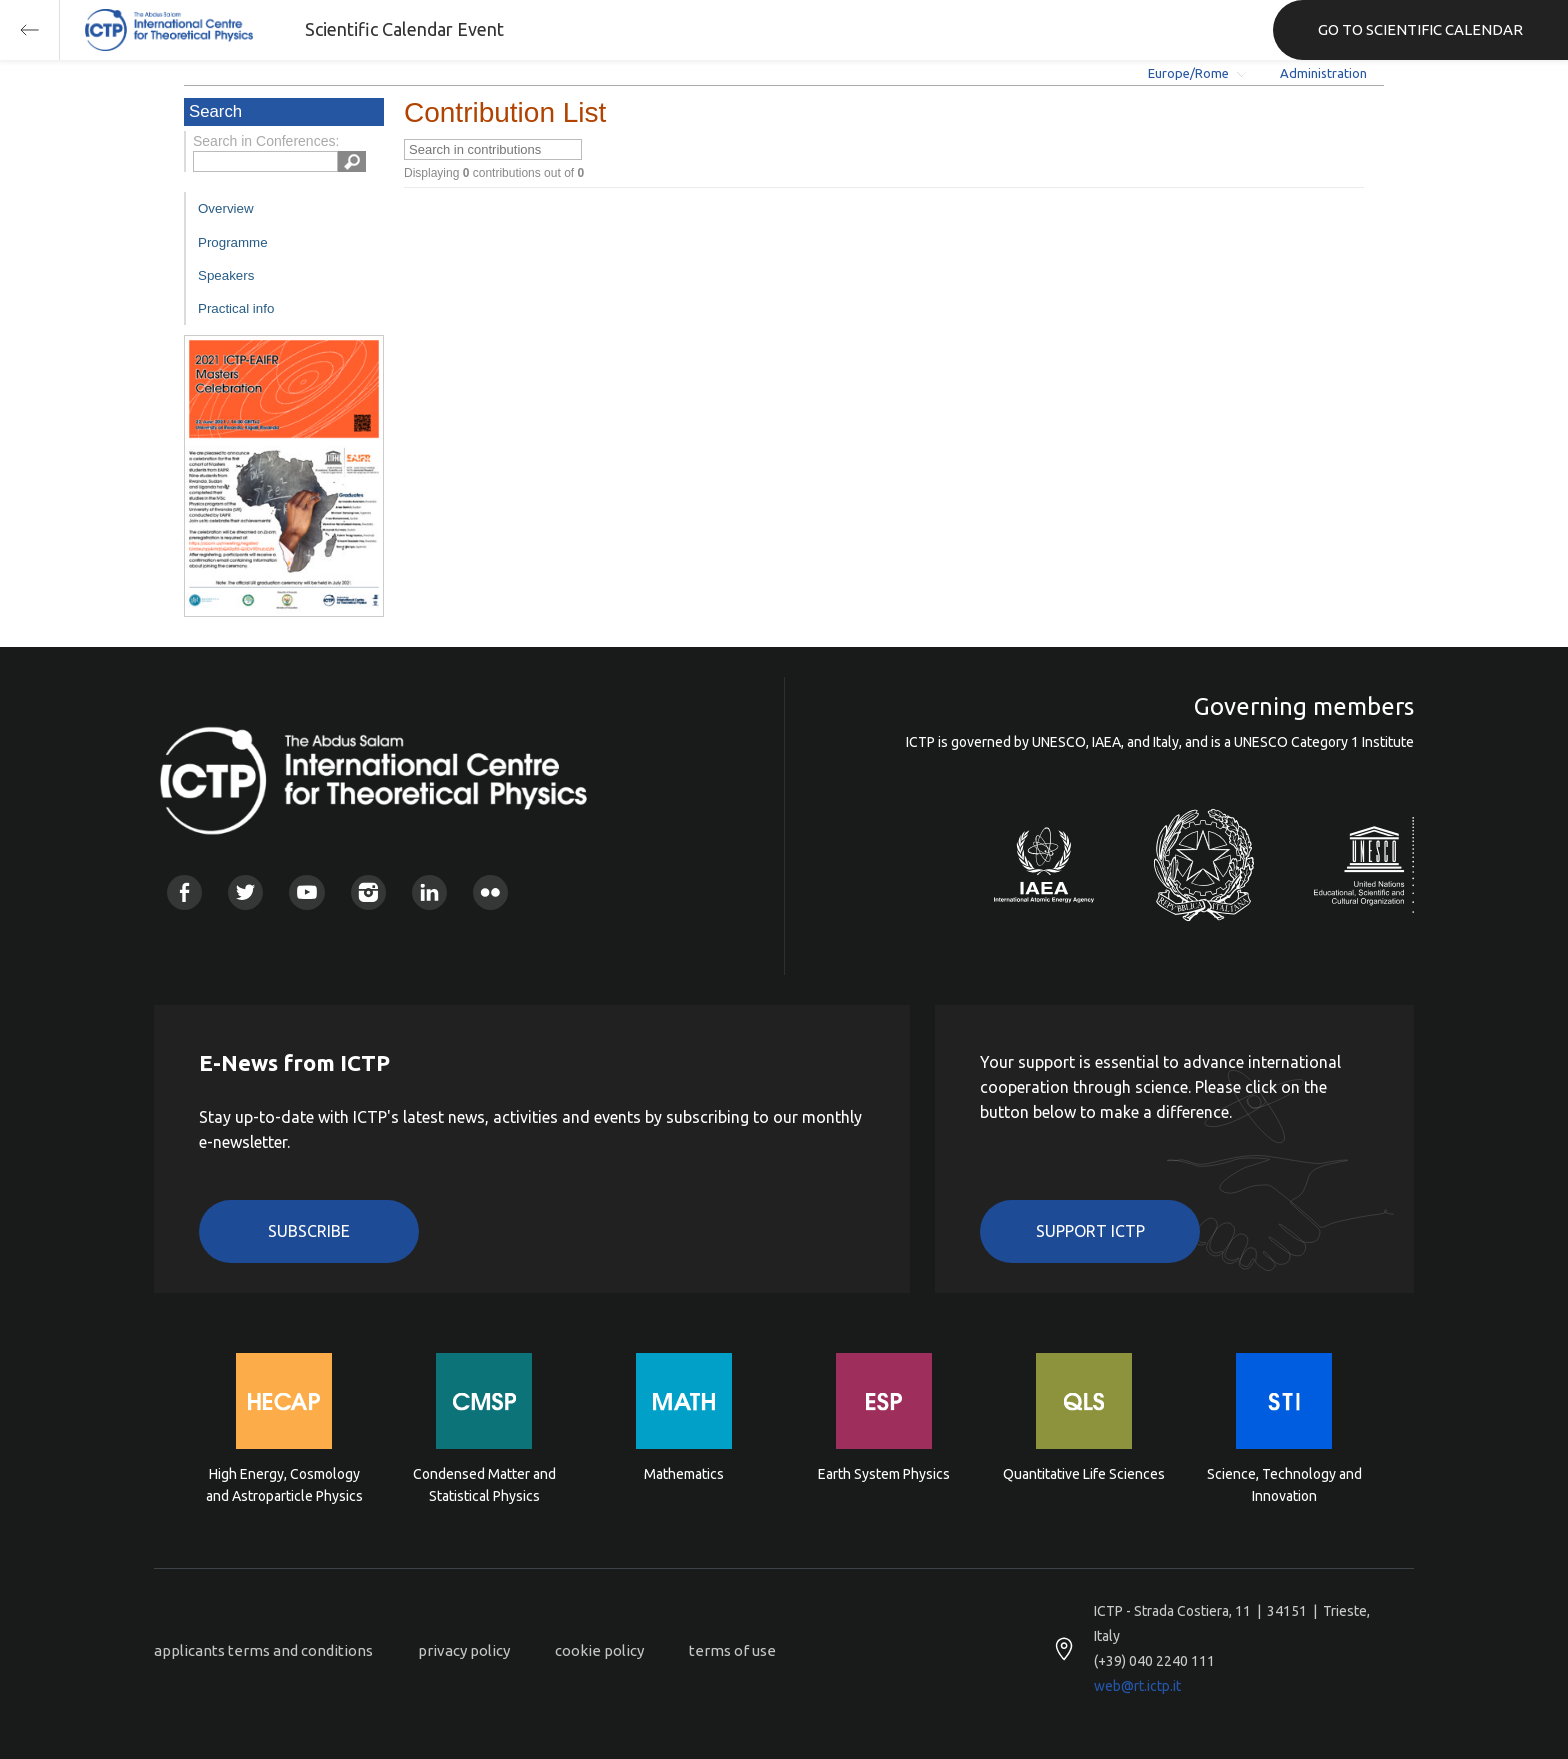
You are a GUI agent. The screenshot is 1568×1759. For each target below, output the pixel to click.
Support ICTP (1090, 1231)
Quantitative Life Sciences (1084, 1474)
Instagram (368, 892)
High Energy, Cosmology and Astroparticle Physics (284, 1485)
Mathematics (684, 1474)
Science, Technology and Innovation (1284, 1485)
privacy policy (464, 1650)
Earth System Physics (884, 1474)
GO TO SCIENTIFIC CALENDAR (1420, 29)
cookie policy (599, 1650)
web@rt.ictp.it (1137, 1686)
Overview (226, 208)
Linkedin (429, 892)
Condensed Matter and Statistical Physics (484, 1485)
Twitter (245, 892)
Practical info (236, 308)
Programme (233, 242)
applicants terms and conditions (263, 1650)
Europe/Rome (1188, 73)
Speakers (226, 275)
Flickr (490, 892)
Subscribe (309, 1231)
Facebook (184, 892)
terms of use (732, 1650)
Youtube (306, 892)
